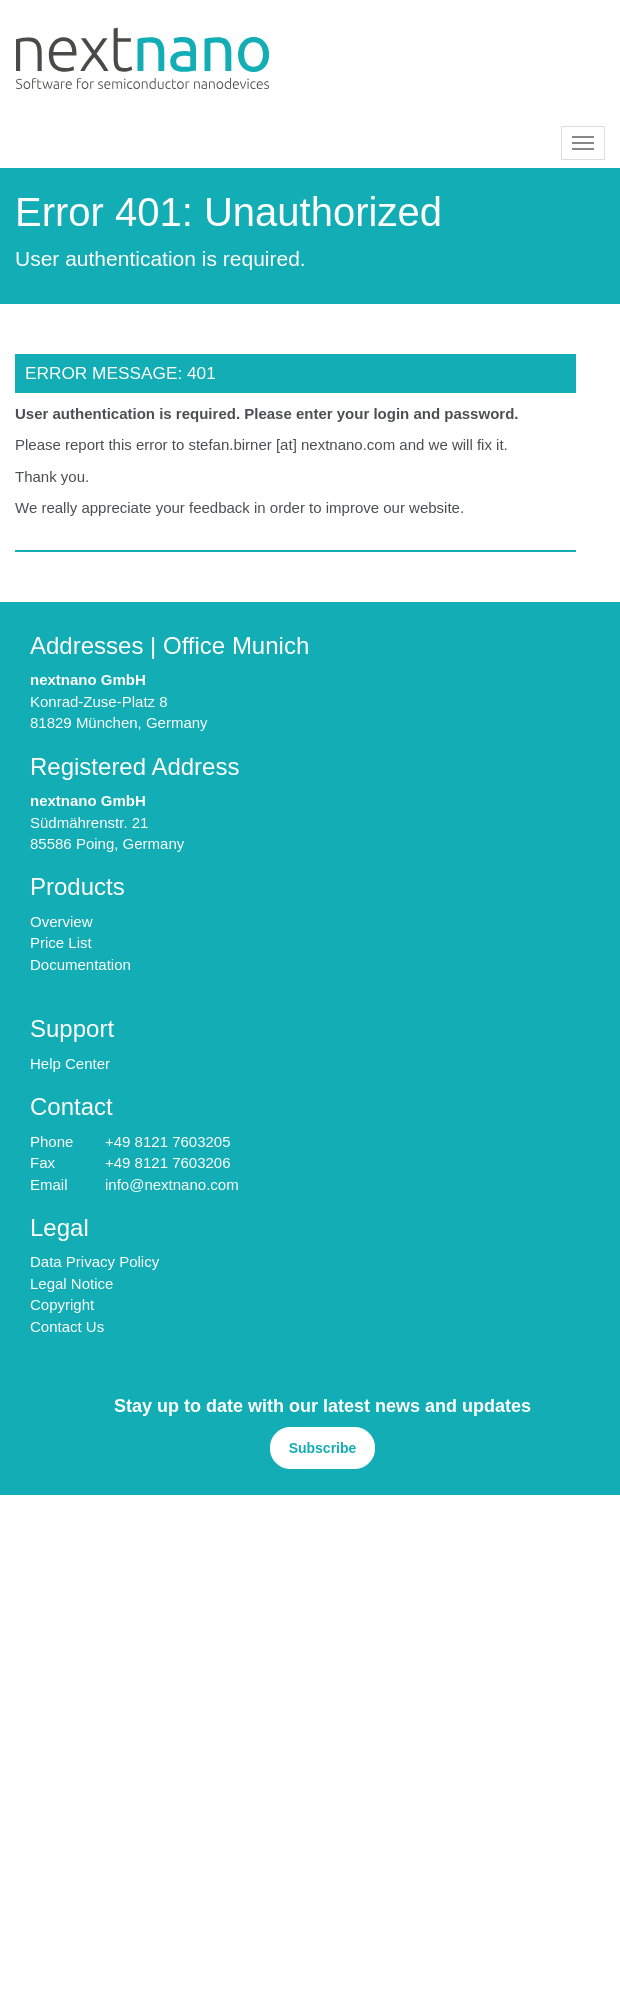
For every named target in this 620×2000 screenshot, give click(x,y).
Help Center (70, 1063)
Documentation (80, 964)
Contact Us (67, 1326)
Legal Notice (71, 1283)
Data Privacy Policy (94, 1261)
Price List (61, 942)
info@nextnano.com (172, 1184)
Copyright (62, 1304)
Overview (61, 921)
